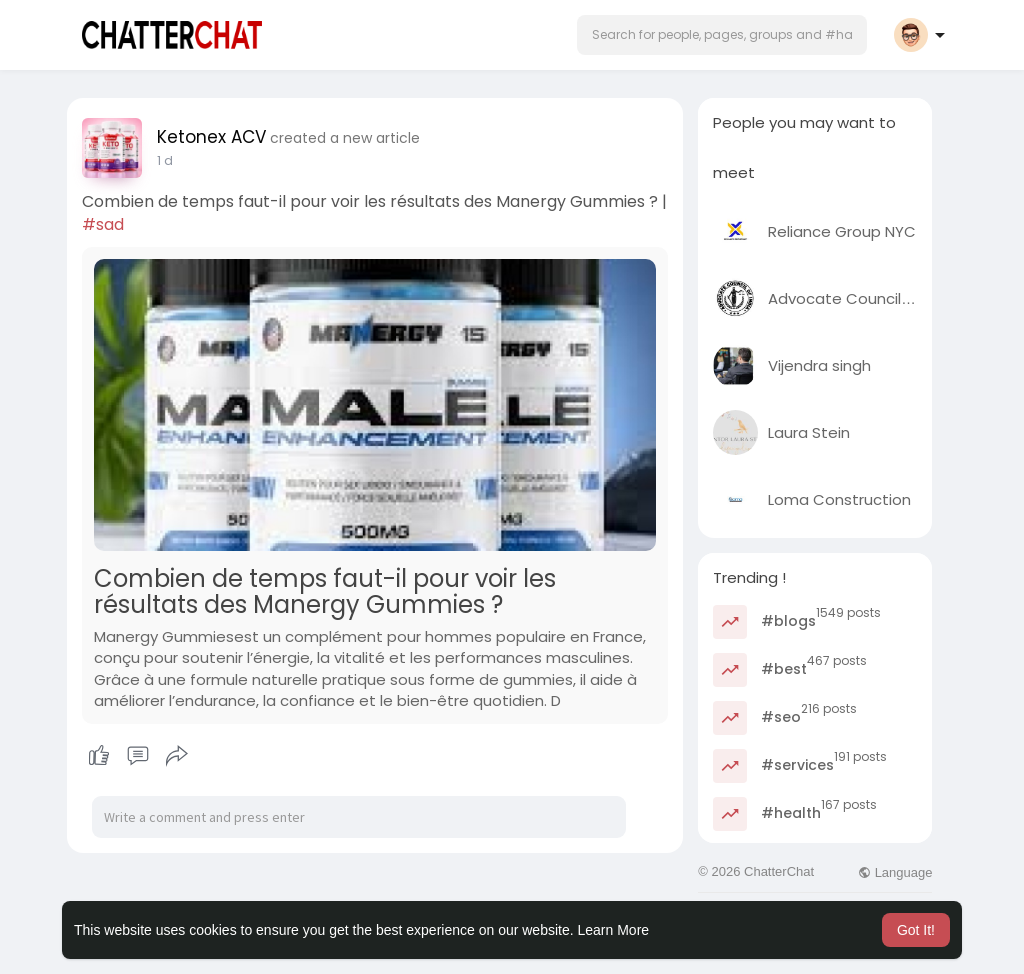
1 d (165, 160)
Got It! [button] (916, 930)
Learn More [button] (614, 930)
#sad (103, 224)
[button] (722, 35)
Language (895, 872)
